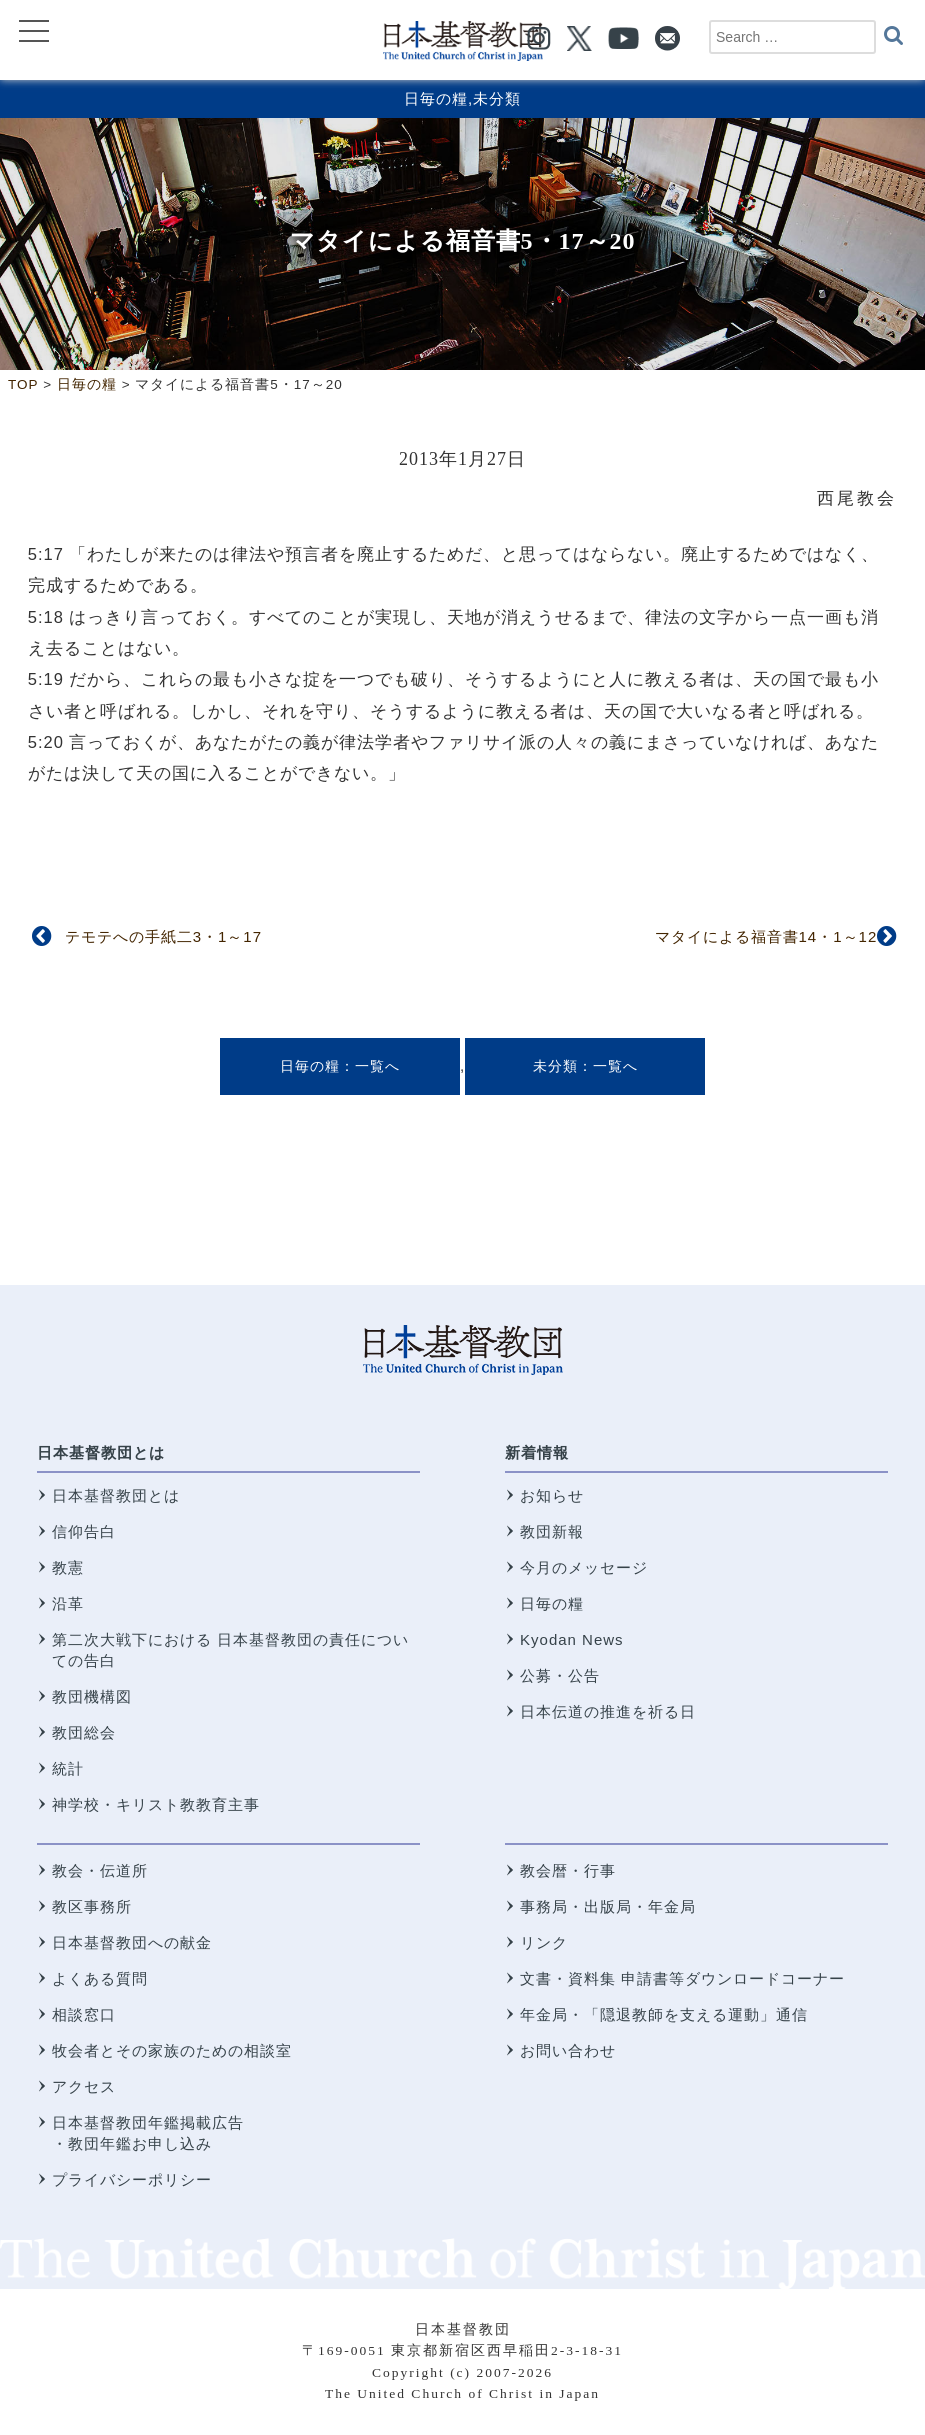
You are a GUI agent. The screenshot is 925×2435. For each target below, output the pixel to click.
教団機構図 (92, 1696)
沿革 (68, 1603)
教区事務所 (92, 1906)
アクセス (84, 2086)
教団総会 (84, 1732)
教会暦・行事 (568, 1870)
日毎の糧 (436, 98)
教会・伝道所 (100, 1870)
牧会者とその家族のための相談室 (172, 2050)
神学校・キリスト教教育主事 (156, 1804)
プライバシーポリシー (132, 2179)
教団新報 (552, 1531)
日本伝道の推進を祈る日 (608, 1711)
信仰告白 (84, 1531)
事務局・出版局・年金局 (608, 1906)
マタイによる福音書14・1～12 (766, 936)
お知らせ (552, 1495)
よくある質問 (100, 1978)
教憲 (68, 1567)
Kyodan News (572, 1639)
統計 (68, 1768)
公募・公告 (560, 1675)
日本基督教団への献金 (132, 1942)
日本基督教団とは (101, 1452)
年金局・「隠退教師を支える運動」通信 (664, 2014)
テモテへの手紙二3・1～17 (163, 936)
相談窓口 (84, 2014)
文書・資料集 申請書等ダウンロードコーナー (682, 1978)
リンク (544, 1942)
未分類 (497, 98)
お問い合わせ (568, 2050)
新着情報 (537, 1452)
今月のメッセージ (584, 1567)
